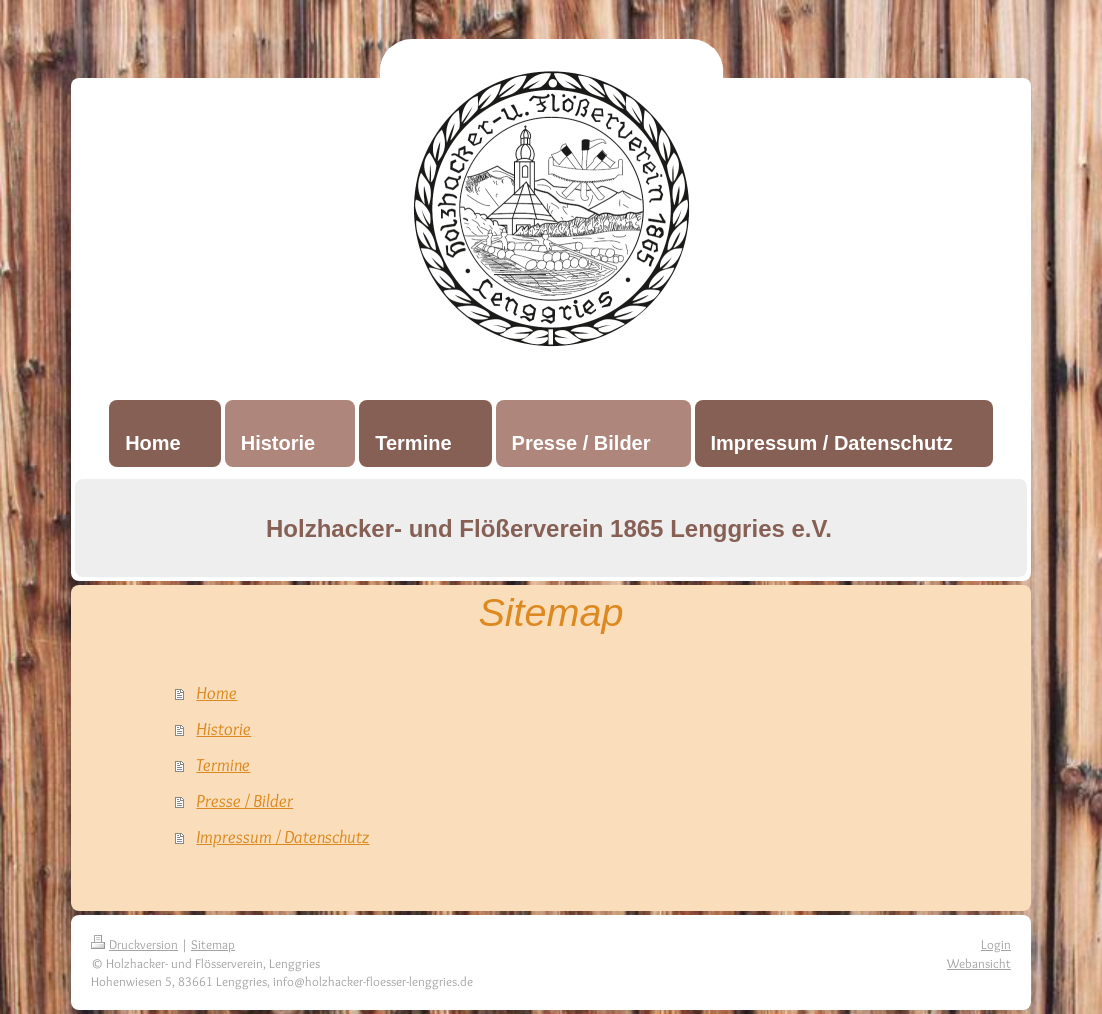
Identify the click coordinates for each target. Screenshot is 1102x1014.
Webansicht (979, 963)
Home (216, 693)
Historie (223, 729)
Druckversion (134, 944)
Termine (223, 765)
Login (996, 944)
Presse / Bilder (244, 801)
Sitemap (213, 944)
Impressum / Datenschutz (282, 837)
